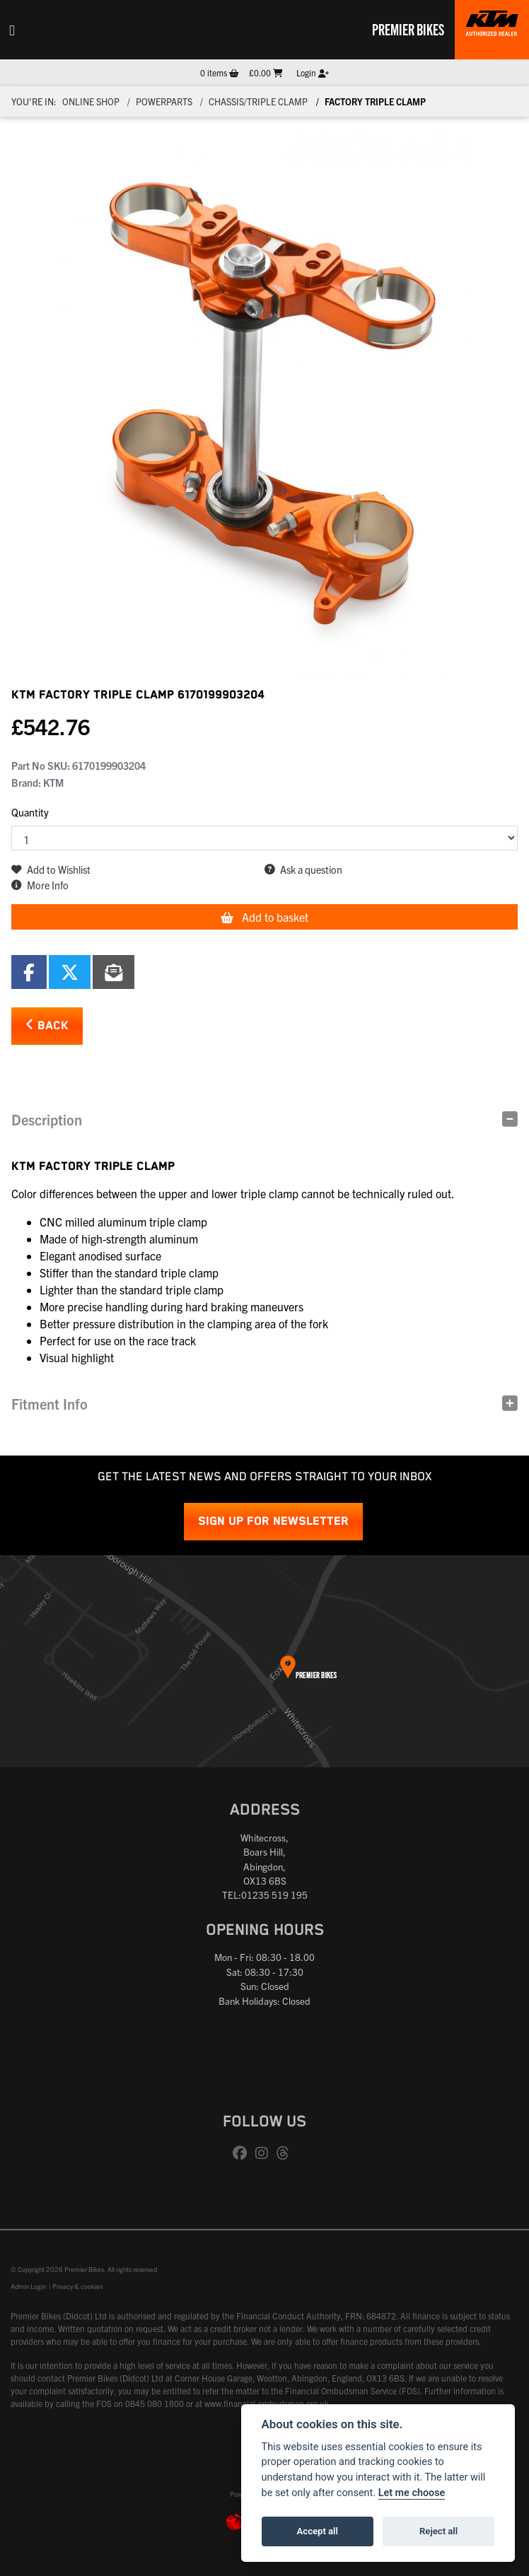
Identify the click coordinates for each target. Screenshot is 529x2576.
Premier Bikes (408, 29)
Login (312, 72)
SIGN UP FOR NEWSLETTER (273, 1521)
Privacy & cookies (77, 2286)
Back (47, 1025)
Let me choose (412, 2493)
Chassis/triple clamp (258, 101)
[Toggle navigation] (12, 29)
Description (46, 1119)
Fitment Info (49, 1403)
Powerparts (164, 101)
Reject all (438, 2531)
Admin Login (28, 2286)
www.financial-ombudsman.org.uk (266, 2403)
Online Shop (91, 101)
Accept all (317, 2531)
